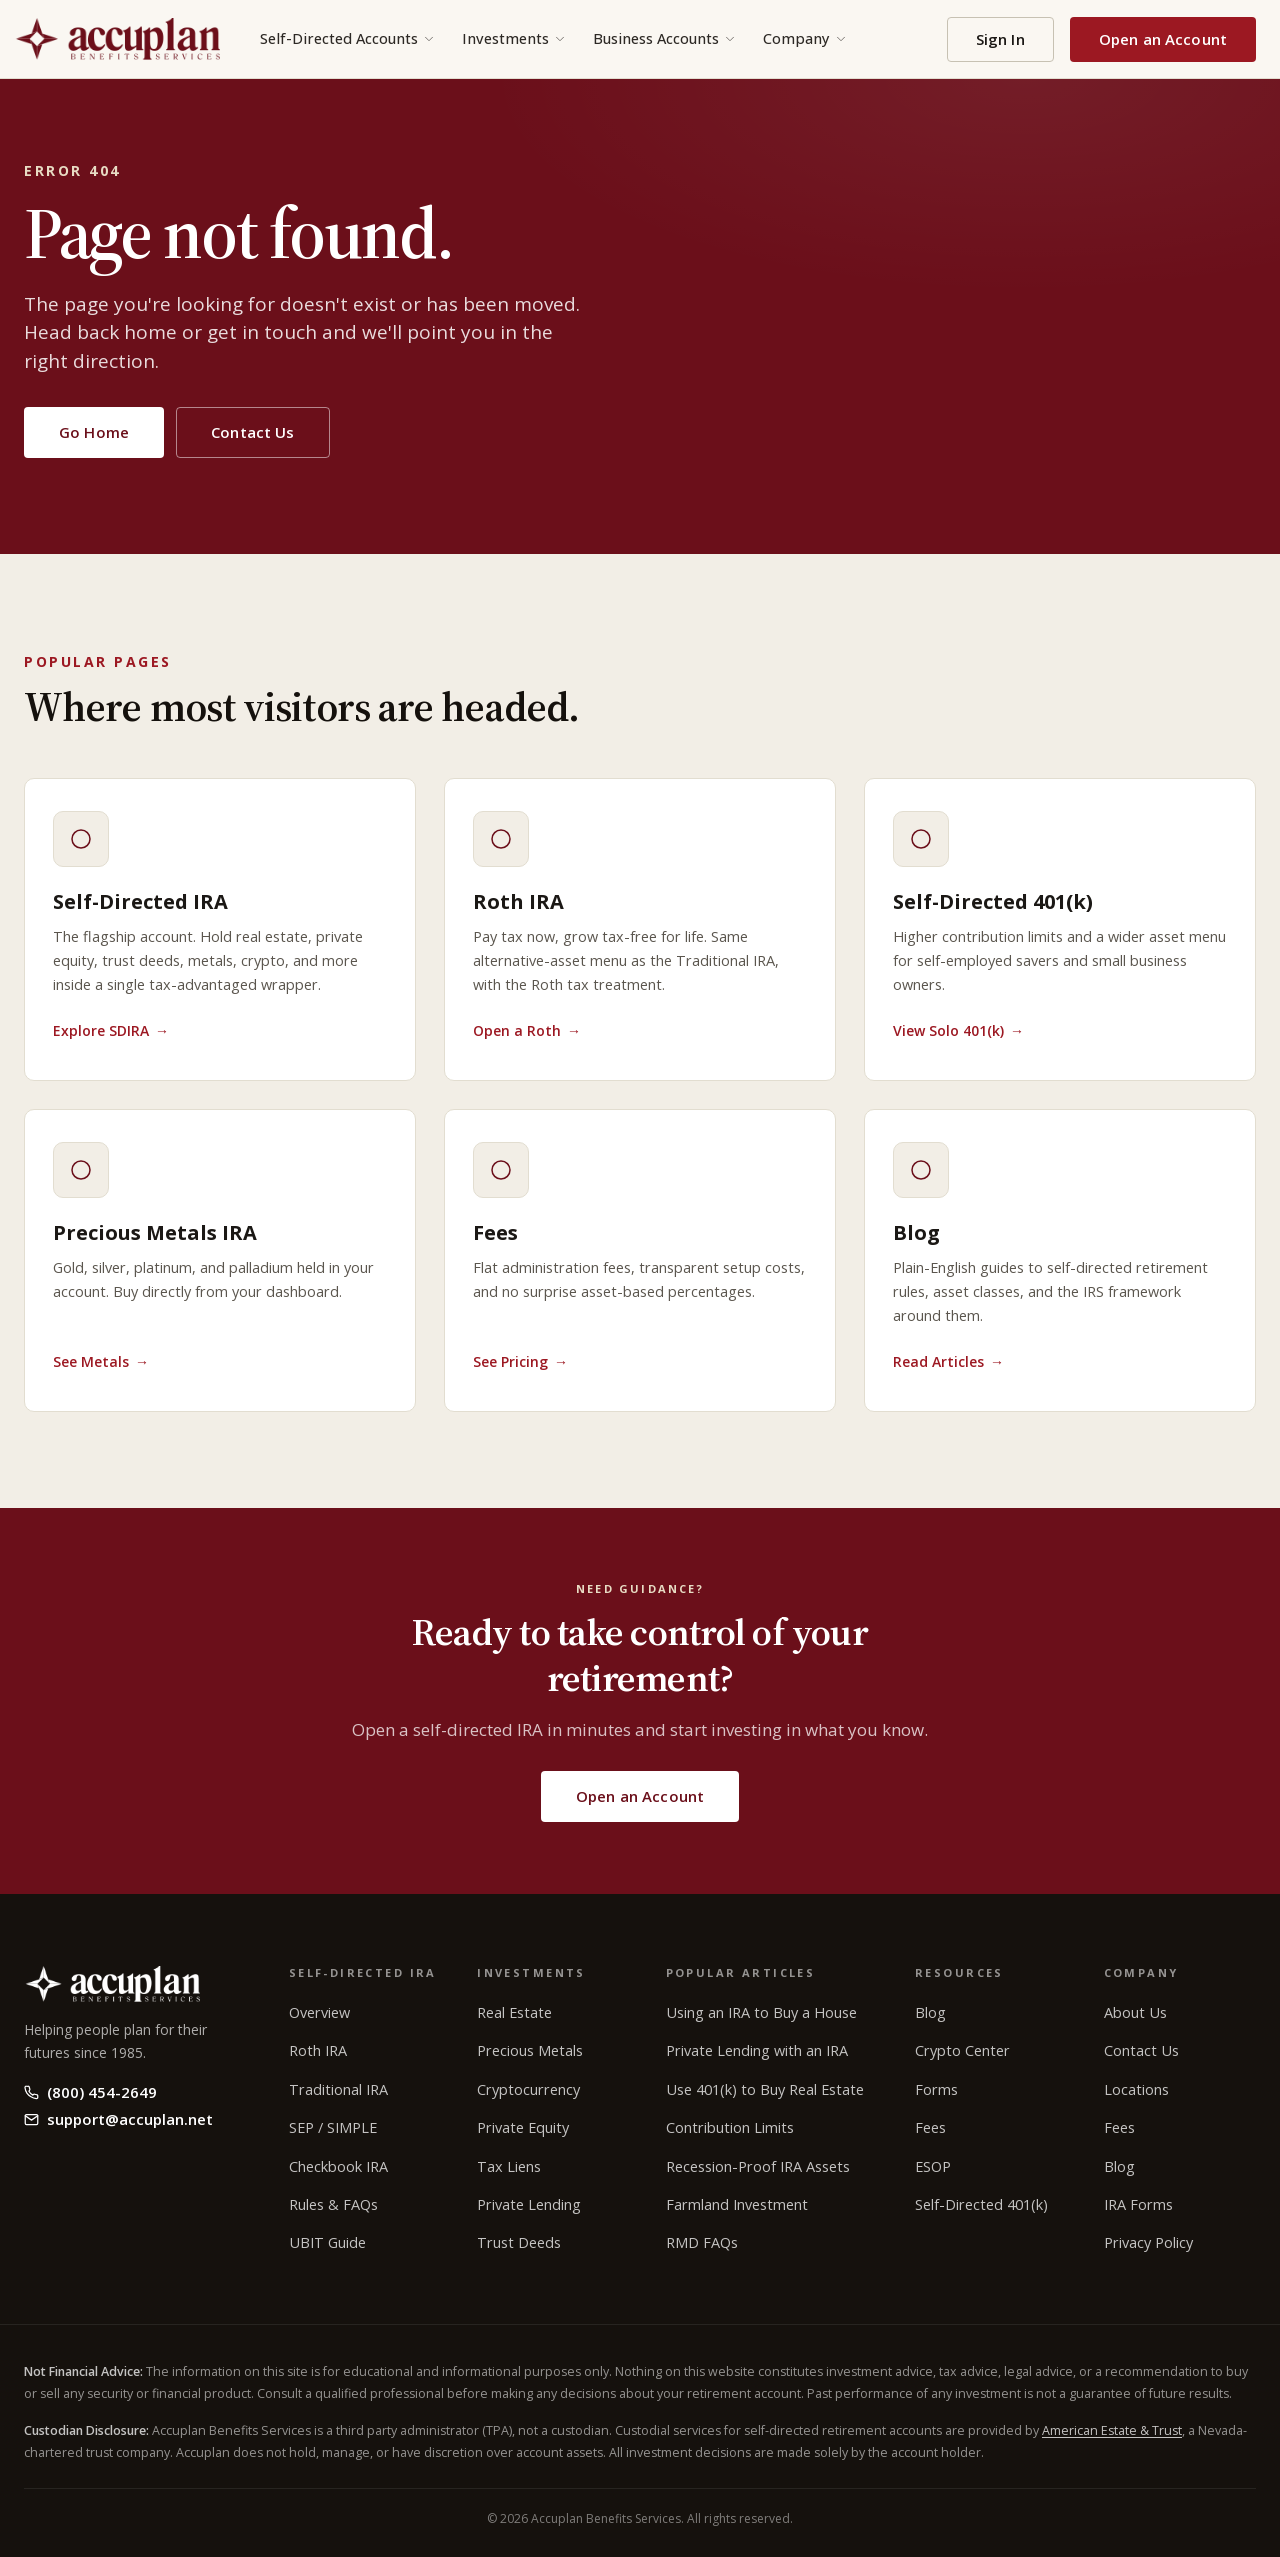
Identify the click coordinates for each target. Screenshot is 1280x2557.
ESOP (933, 2166)
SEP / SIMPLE (333, 2127)
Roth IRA (318, 2050)
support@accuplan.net (118, 2119)
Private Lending (529, 2204)
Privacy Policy (1148, 2242)
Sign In (1000, 39)
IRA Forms (1138, 2204)
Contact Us (253, 432)
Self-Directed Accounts (348, 38)
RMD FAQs (702, 2242)
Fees (930, 2127)
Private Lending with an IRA (757, 2050)
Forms (936, 2089)
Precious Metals (530, 2050)
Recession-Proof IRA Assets (758, 2166)
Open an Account (1163, 39)
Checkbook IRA (338, 2166)
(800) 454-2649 (90, 2092)
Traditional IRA (338, 2089)
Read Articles (948, 1361)
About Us (1135, 2012)
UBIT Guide (327, 2242)
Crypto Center (962, 2050)
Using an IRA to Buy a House (761, 2012)
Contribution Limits (730, 2127)
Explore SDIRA (111, 1030)
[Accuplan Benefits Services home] (117, 39)
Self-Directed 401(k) (981, 2204)
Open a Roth (527, 1030)
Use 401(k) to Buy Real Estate (765, 2089)
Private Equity (523, 2127)
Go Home (94, 432)
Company (805, 38)
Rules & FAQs (333, 2204)
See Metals (101, 1361)
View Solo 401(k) (958, 1030)
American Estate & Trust (1112, 2430)
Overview (319, 2012)
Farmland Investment (737, 2204)
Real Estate (514, 2012)
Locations (1136, 2089)
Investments (514, 38)
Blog (930, 2012)
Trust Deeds (519, 2242)
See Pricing (520, 1361)
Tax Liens (509, 2166)
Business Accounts (665, 38)
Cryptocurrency (528, 2089)
